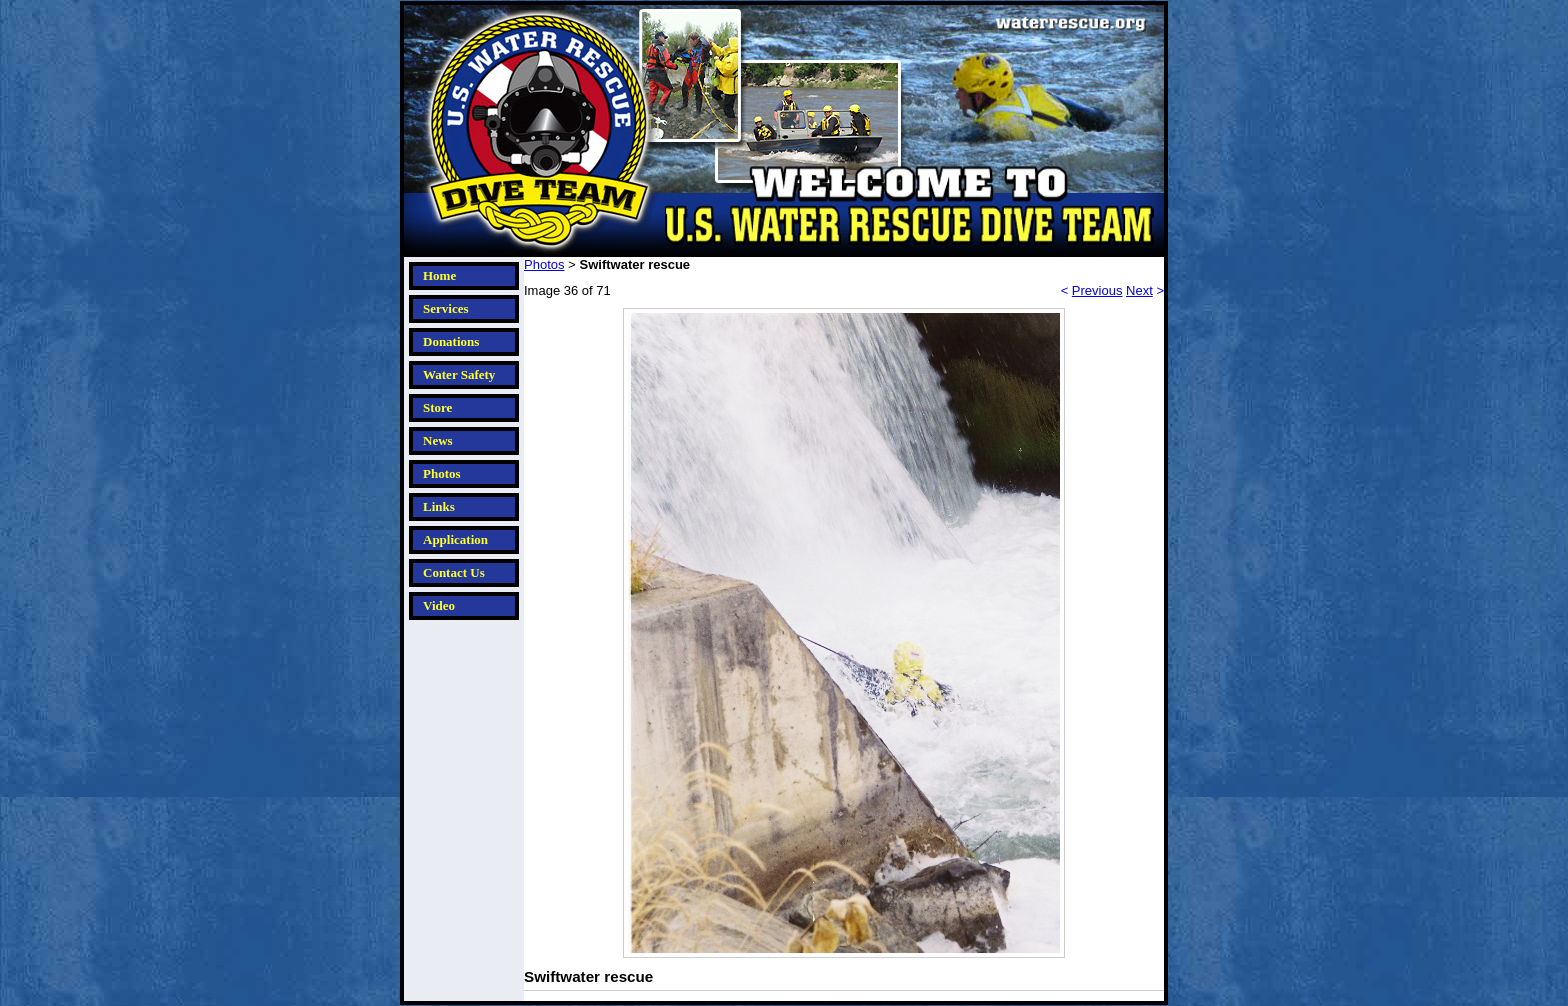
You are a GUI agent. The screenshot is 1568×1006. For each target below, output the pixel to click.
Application (455, 539)
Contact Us (454, 572)
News (438, 440)
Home (439, 275)
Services (445, 308)
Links (439, 506)
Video (439, 605)
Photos (442, 473)
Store (437, 407)
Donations (451, 341)
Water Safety (459, 374)
